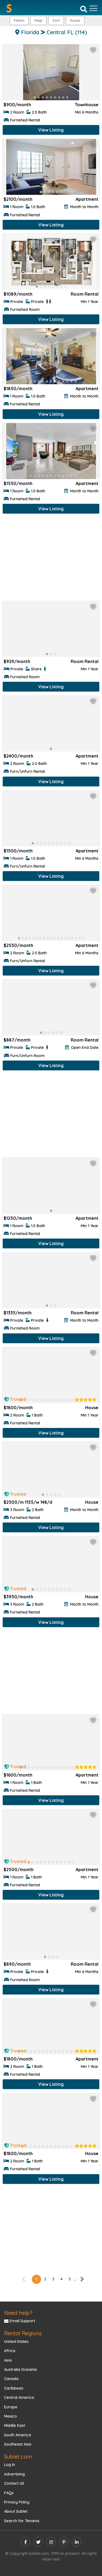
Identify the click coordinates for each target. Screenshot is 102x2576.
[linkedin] (76, 2541)
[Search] (83, 8)
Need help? (18, 2312)
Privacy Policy (16, 2502)
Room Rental (84, 294)
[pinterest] (64, 2541)
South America (17, 2435)
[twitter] (38, 2541)
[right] (82, 2279)
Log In (9, 2464)
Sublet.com (18, 2456)
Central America (19, 2397)
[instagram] (51, 2541)
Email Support (19, 2320)
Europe (10, 2407)
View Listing (51, 130)
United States (16, 2341)
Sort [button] (56, 20)
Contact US (14, 2483)
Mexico (10, 2416)
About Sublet (15, 2511)
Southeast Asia (17, 2444)
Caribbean (13, 2388)
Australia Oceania (20, 2369)
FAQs (9, 2492)
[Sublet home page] (9, 8)
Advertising (14, 2474)
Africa (9, 2350)
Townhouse (86, 104)
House (91, 1407)
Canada (11, 2378)
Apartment (87, 199)
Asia (8, 2360)
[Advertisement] (51, 558)
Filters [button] (19, 20)
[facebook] (25, 2541)
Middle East (14, 2425)
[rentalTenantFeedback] (86, 1400)
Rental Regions (23, 2333)
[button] (75, 20)
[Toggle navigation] (93, 8)
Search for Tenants (21, 2520)
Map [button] (38, 20)
